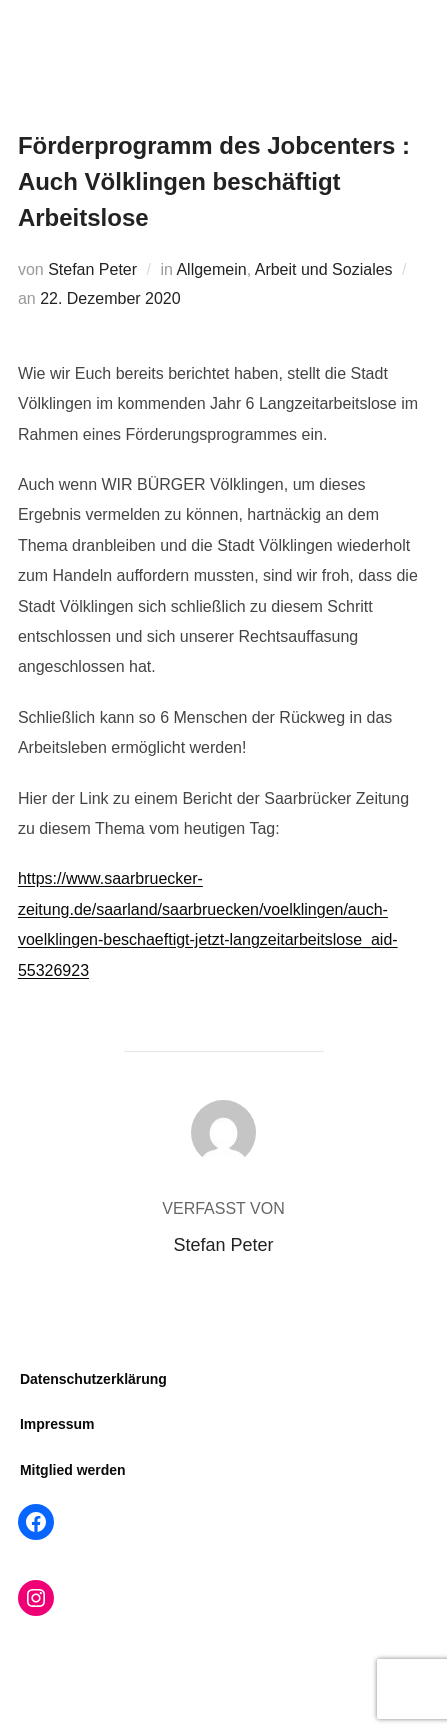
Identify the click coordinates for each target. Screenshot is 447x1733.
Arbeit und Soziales (324, 269)
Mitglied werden (73, 1470)
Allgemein (211, 269)
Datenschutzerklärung (93, 1379)
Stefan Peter (92, 269)
